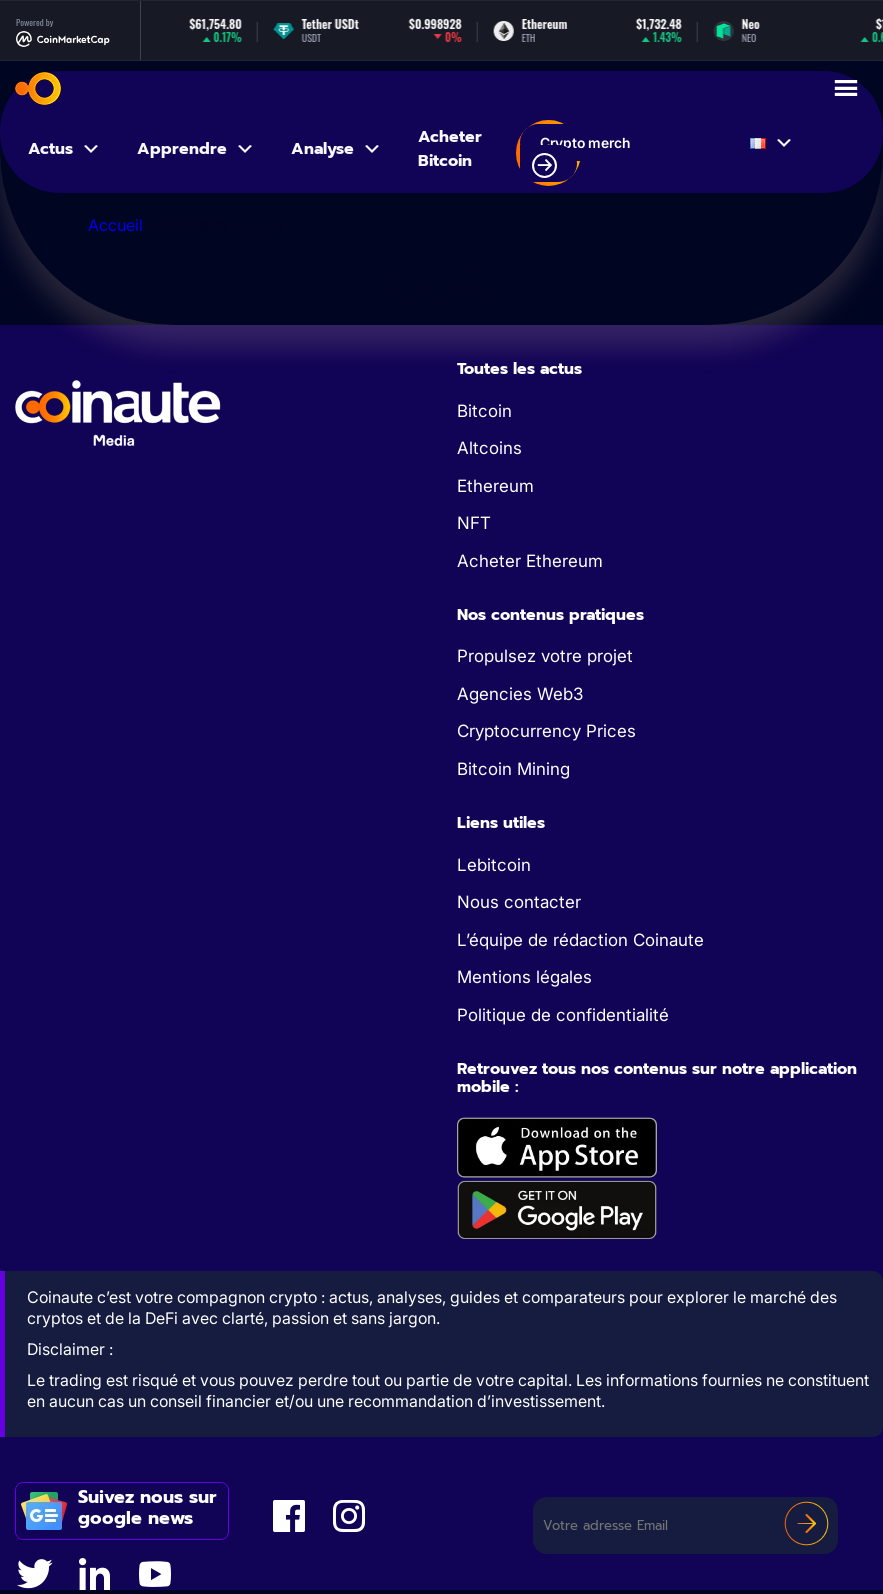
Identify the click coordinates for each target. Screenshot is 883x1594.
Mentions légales (524, 977)
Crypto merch (581, 156)
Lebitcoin (494, 865)
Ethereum (495, 486)
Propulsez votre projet (545, 656)
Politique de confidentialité (563, 1015)
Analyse (336, 149)
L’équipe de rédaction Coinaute (580, 940)
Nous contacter (519, 902)
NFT (474, 523)
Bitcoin (484, 411)
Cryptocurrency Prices (546, 731)
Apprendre (196, 149)
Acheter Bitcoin (450, 149)
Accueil (115, 225)
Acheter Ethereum (530, 561)
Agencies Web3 (520, 694)
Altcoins (489, 448)
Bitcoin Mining (513, 769)
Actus (64, 149)
